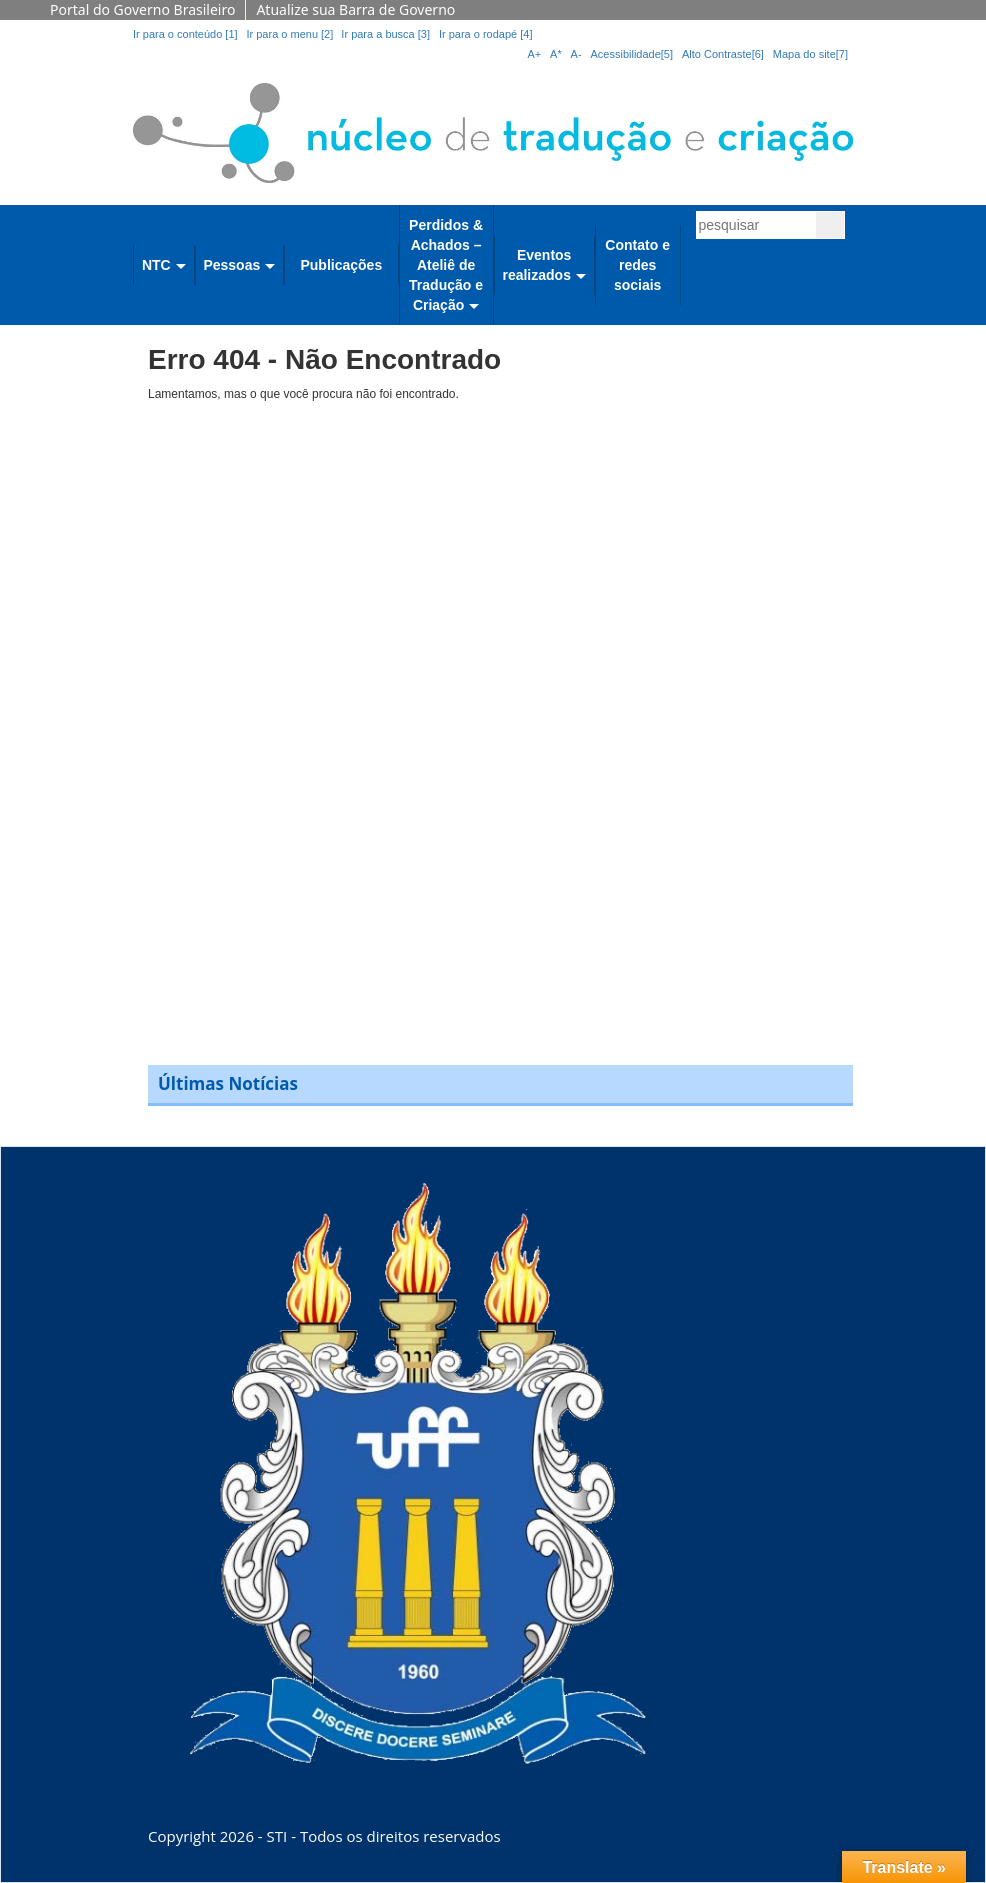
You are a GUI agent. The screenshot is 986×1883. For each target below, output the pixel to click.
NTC (156, 265)
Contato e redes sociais (637, 265)
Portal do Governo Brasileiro (142, 9)
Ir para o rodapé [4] (486, 34)
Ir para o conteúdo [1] (185, 34)
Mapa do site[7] (810, 54)
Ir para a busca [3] (385, 34)
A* (556, 54)
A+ (534, 54)
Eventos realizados (536, 265)
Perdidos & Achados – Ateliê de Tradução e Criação (446, 265)
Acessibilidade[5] (632, 54)
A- (576, 54)
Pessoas (231, 265)
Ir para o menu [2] (291, 34)
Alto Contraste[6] (723, 54)
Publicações (341, 265)
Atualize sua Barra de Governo (355, 9)
